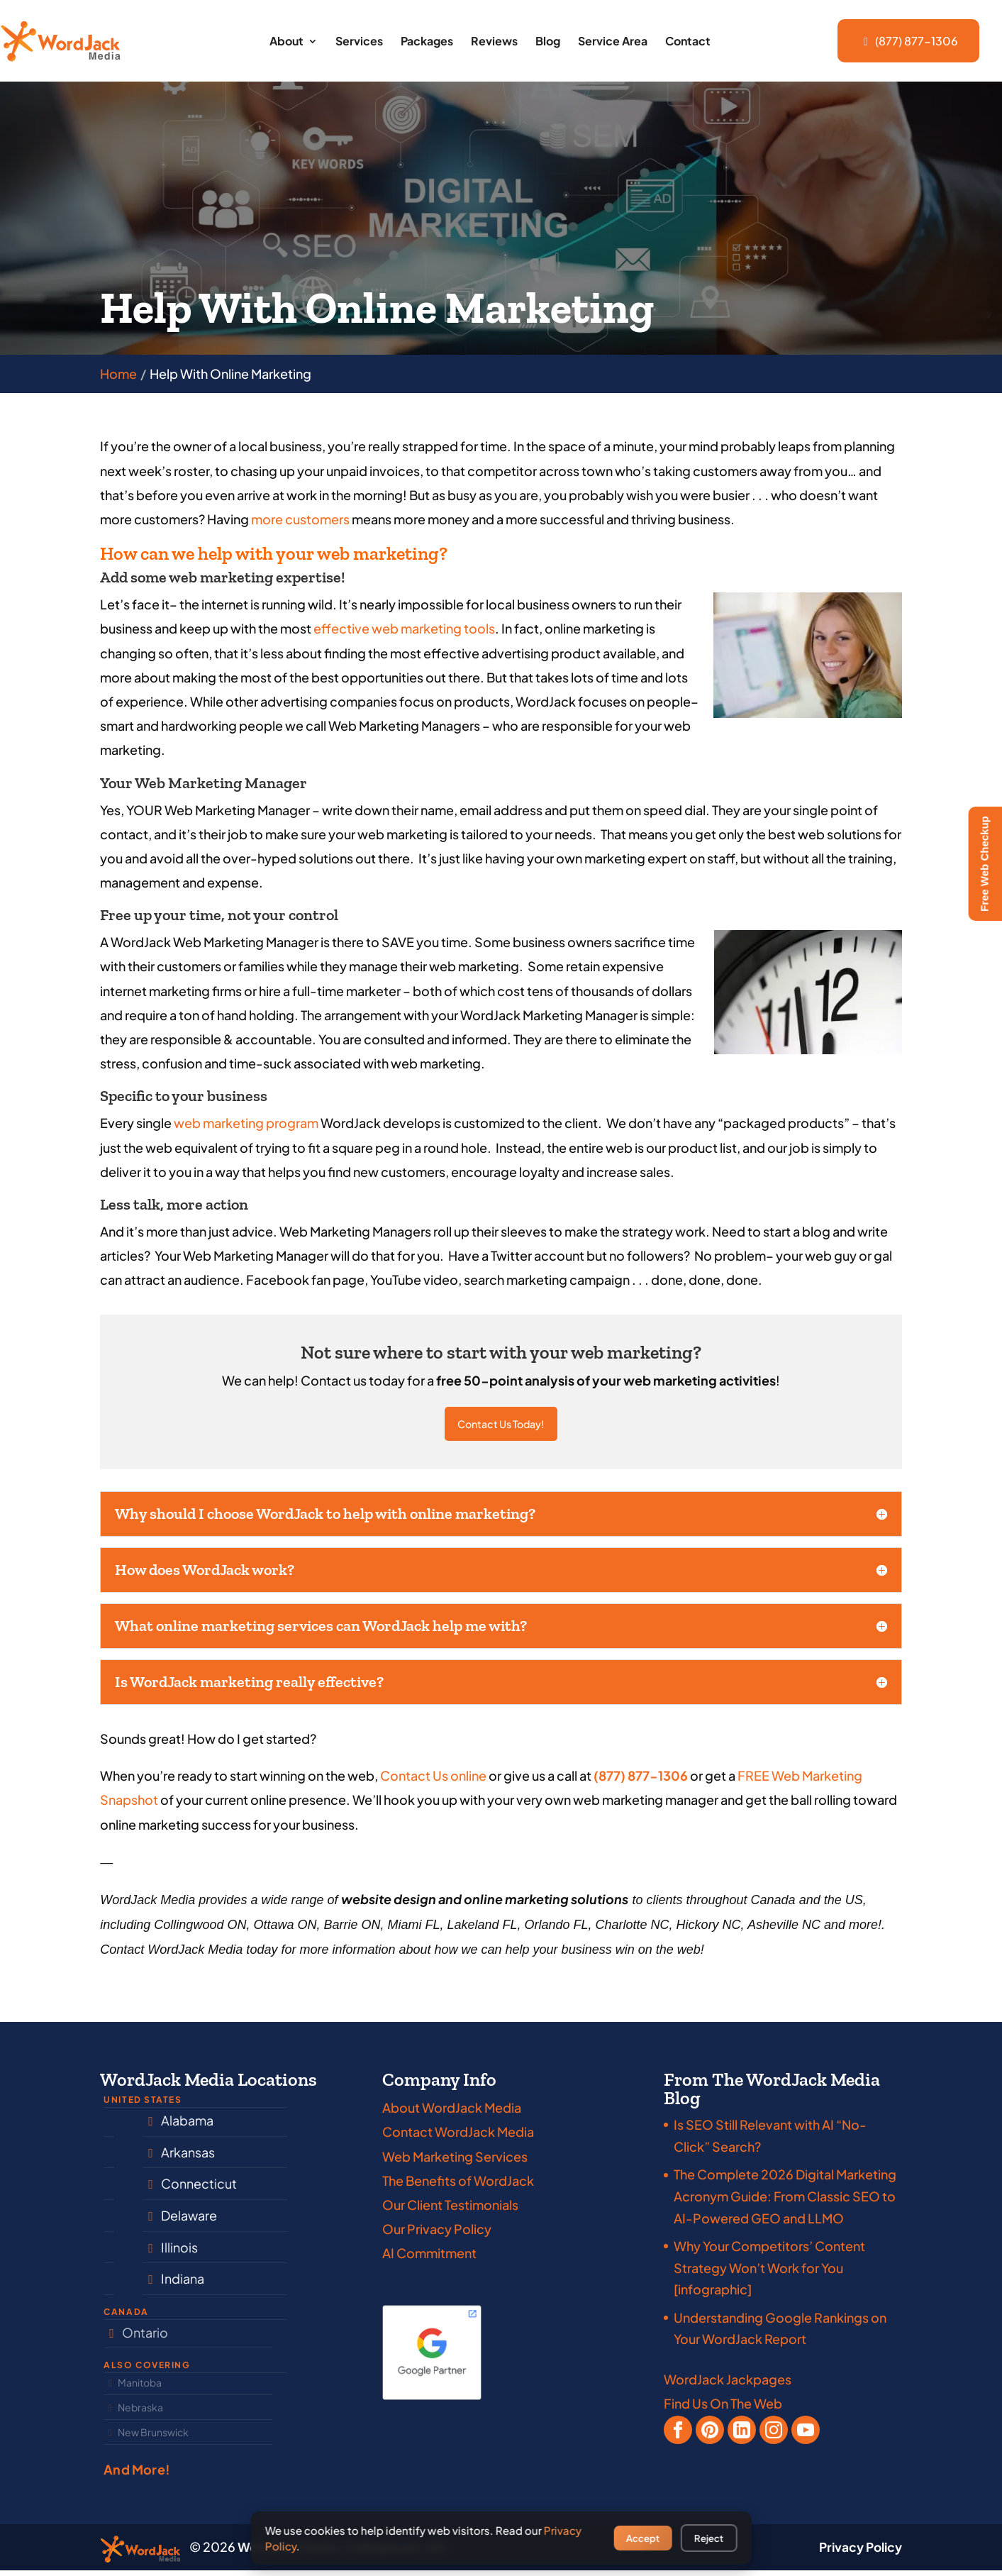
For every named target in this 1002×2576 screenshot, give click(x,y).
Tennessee (145, 2253)
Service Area (612, 42)
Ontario (136, 2338)
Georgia (138, 2284)
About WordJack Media (451, 2113)
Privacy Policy (857, 2553)
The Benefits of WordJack (458, 2186)
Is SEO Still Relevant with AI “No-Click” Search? (770, 2141)
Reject (708, 2538)
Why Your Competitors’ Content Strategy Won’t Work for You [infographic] (769, 2273)
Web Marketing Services (455, 2162)
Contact (688, 42)
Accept (642, 2538)
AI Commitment (429, 2258)
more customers (300, 519)
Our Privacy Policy (436, 2234)
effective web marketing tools (404, 628)
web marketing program (246, 1123)
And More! (137, 2475)
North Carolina (156, 2126)
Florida (133, 2158)
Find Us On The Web (723, 2409)
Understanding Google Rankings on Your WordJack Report (780, 2334)
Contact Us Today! (501, 1426)
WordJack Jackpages (727, 2385)
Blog (547, 42)
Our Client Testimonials (450, 2210)
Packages (427, 42)
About (286, 42)
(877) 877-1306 (908, 40)
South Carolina (157, 2221)
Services (359, 42)
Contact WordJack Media (458, 2137)
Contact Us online (433, 1781)
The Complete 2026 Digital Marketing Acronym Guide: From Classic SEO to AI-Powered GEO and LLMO (785, 2201)
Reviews (494, 42)
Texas (129, 2189)
